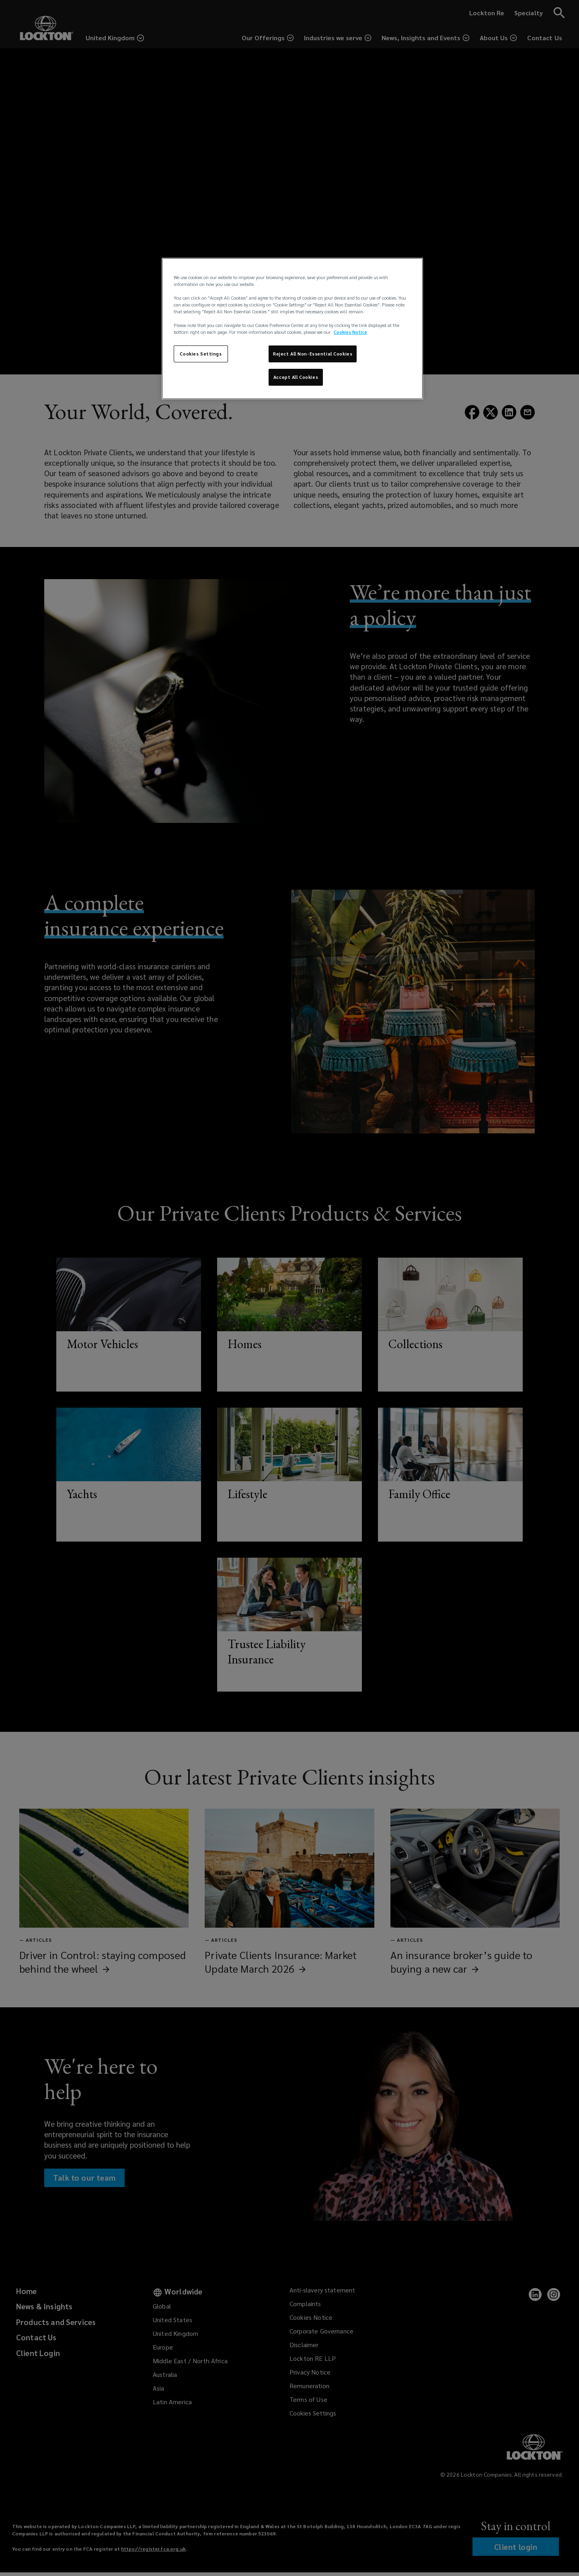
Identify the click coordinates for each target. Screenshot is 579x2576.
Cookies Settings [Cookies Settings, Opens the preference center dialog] (201, 354)
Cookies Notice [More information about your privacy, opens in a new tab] (350, 332)
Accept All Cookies (295, 377)
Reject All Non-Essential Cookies (312, 354)
